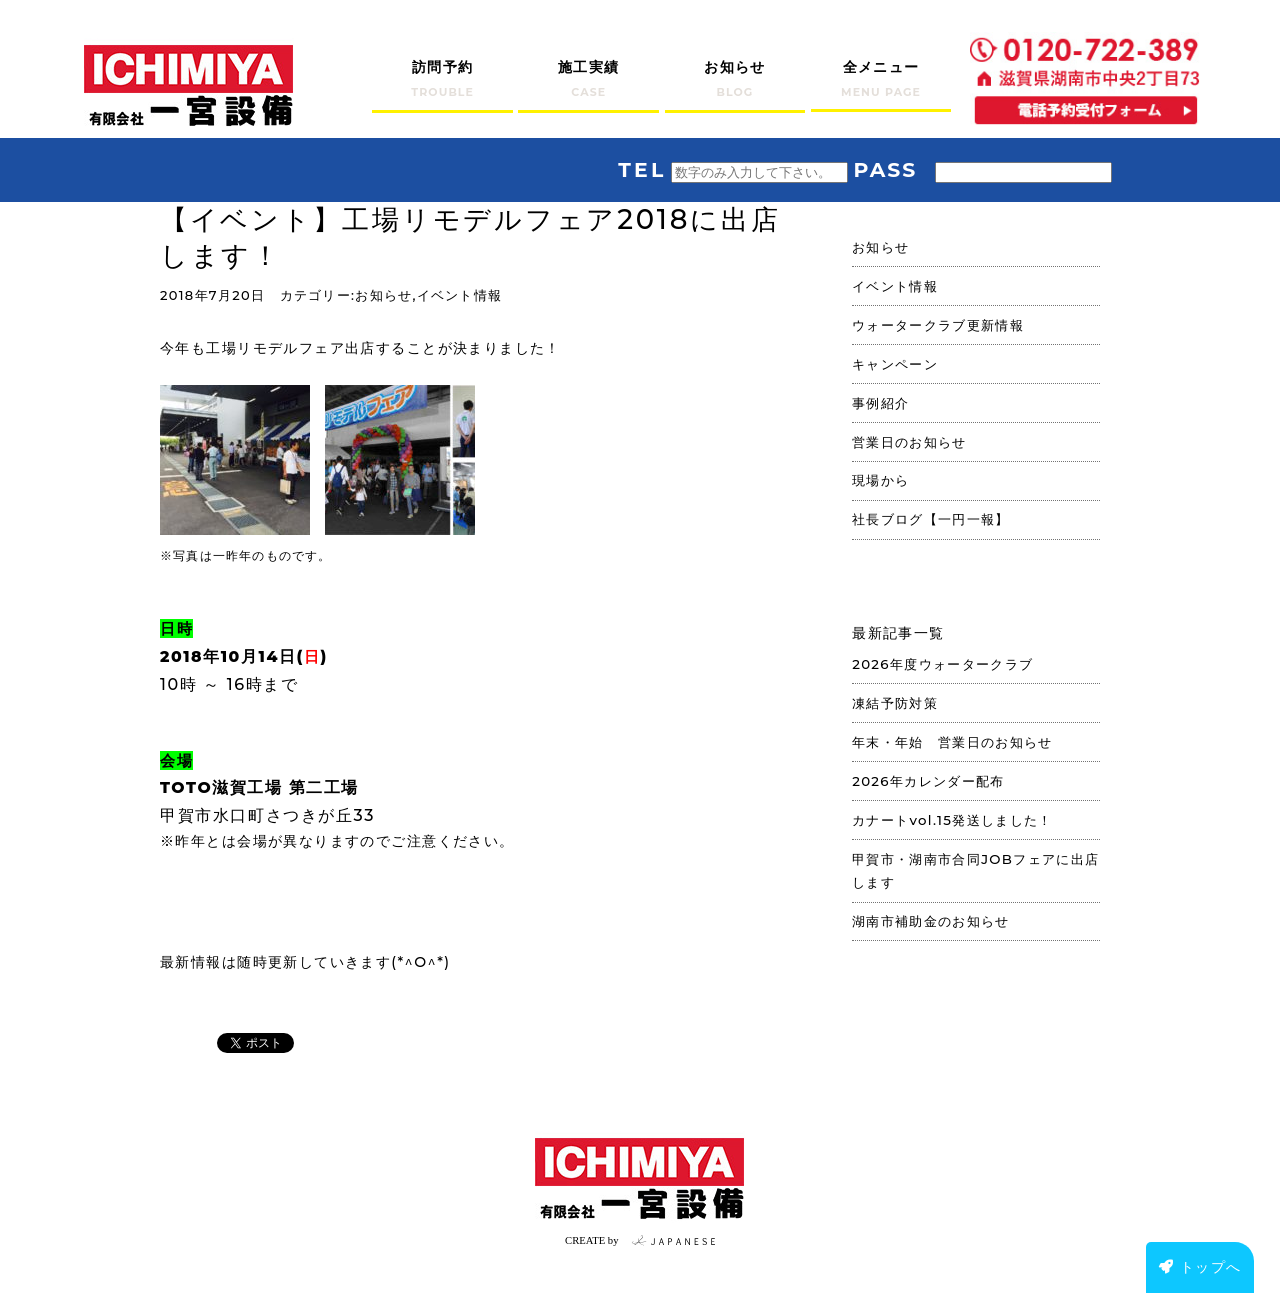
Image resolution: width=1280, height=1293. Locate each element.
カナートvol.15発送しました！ (952, 820)
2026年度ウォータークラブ (942, 664)
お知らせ (383, 295)
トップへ (1200, 1267)
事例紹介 (880, 403)
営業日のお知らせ (909, 442)
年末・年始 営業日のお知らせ (952, 742)
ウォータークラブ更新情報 (938, 325)
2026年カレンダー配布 (928, 781)
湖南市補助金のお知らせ (931, 921)
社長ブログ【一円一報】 (931, 519)
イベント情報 (460, 295)
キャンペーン (895, 364)
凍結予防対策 (895, 703)
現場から (880, 480)
